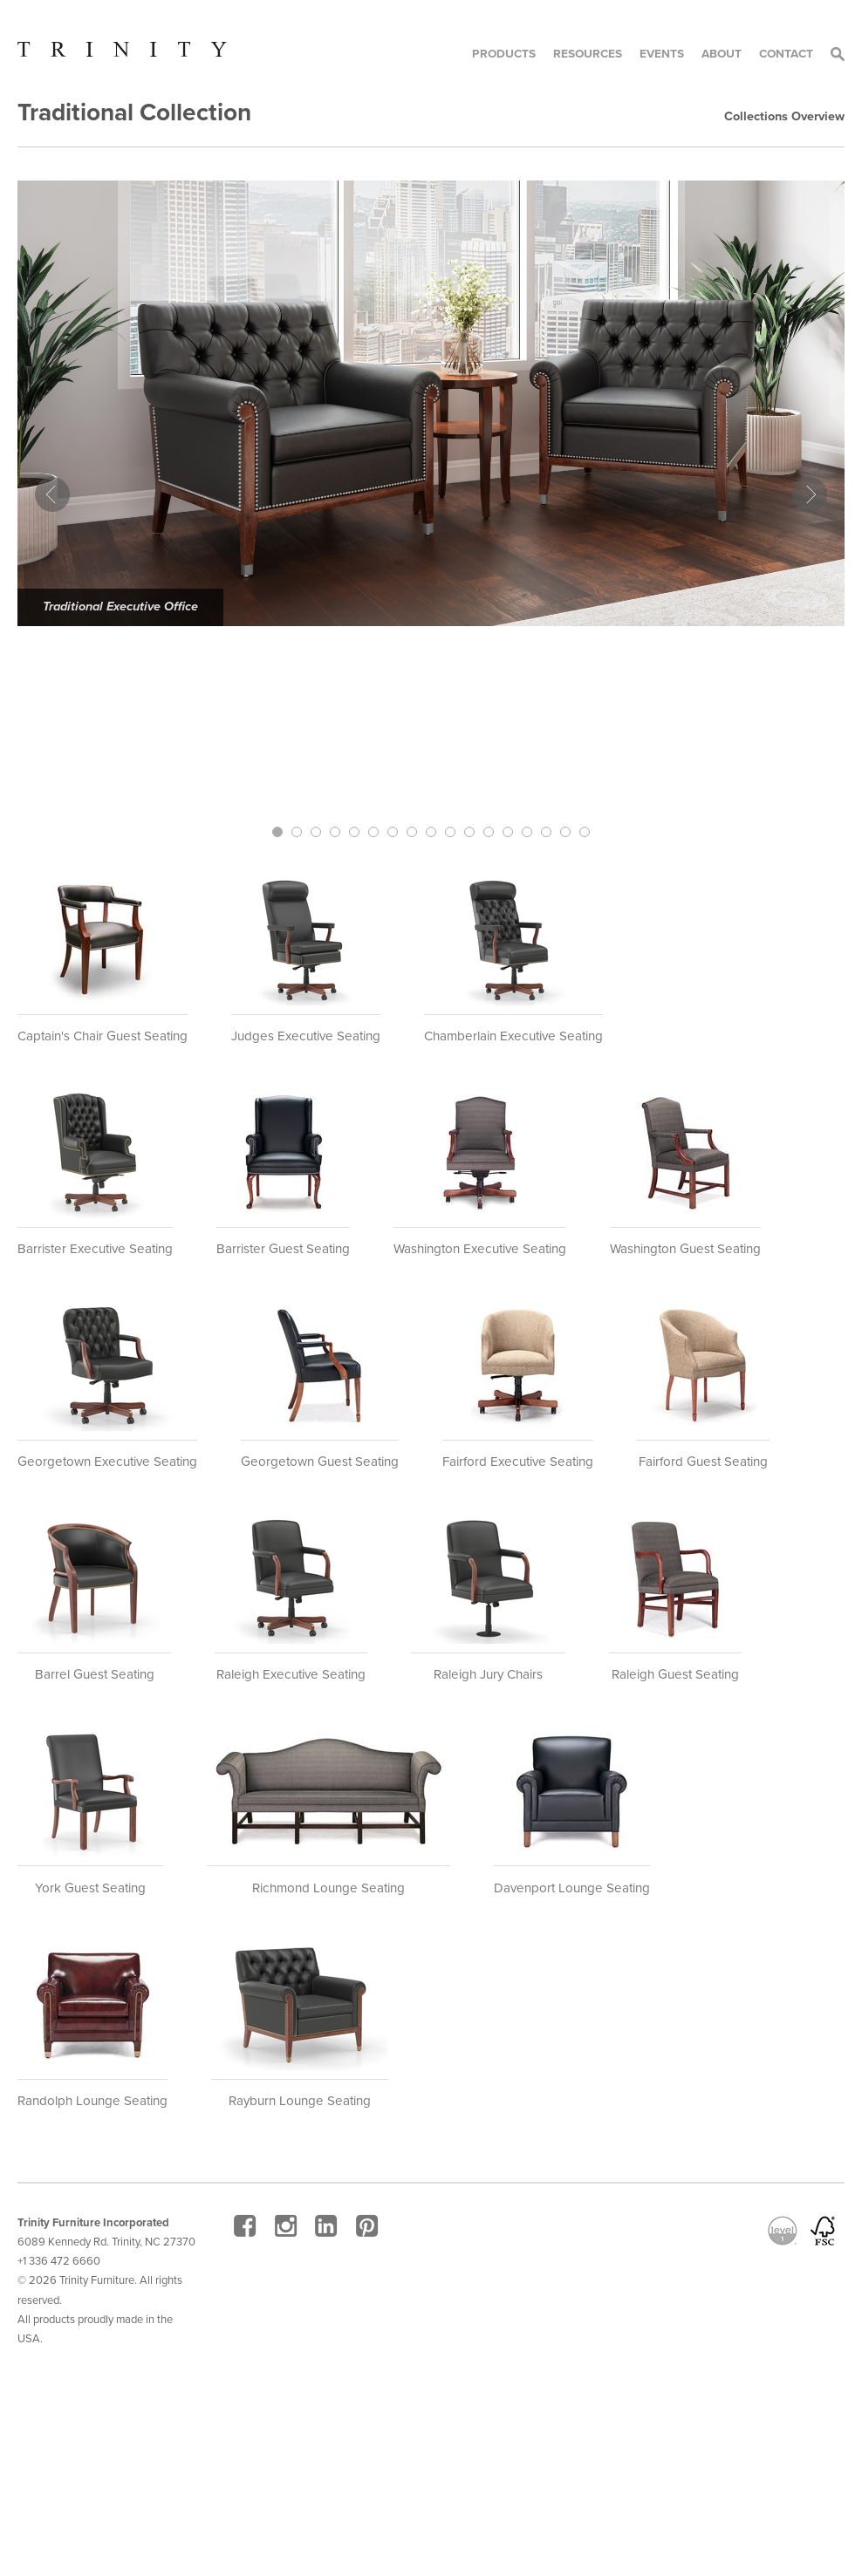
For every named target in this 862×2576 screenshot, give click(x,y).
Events (662, 53)
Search (838, 54)
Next (809, 494)
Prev (52, 494)
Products (504, 53)
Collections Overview (784, 116)
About (721, 53)
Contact (786, 53)
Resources (587, 53)
